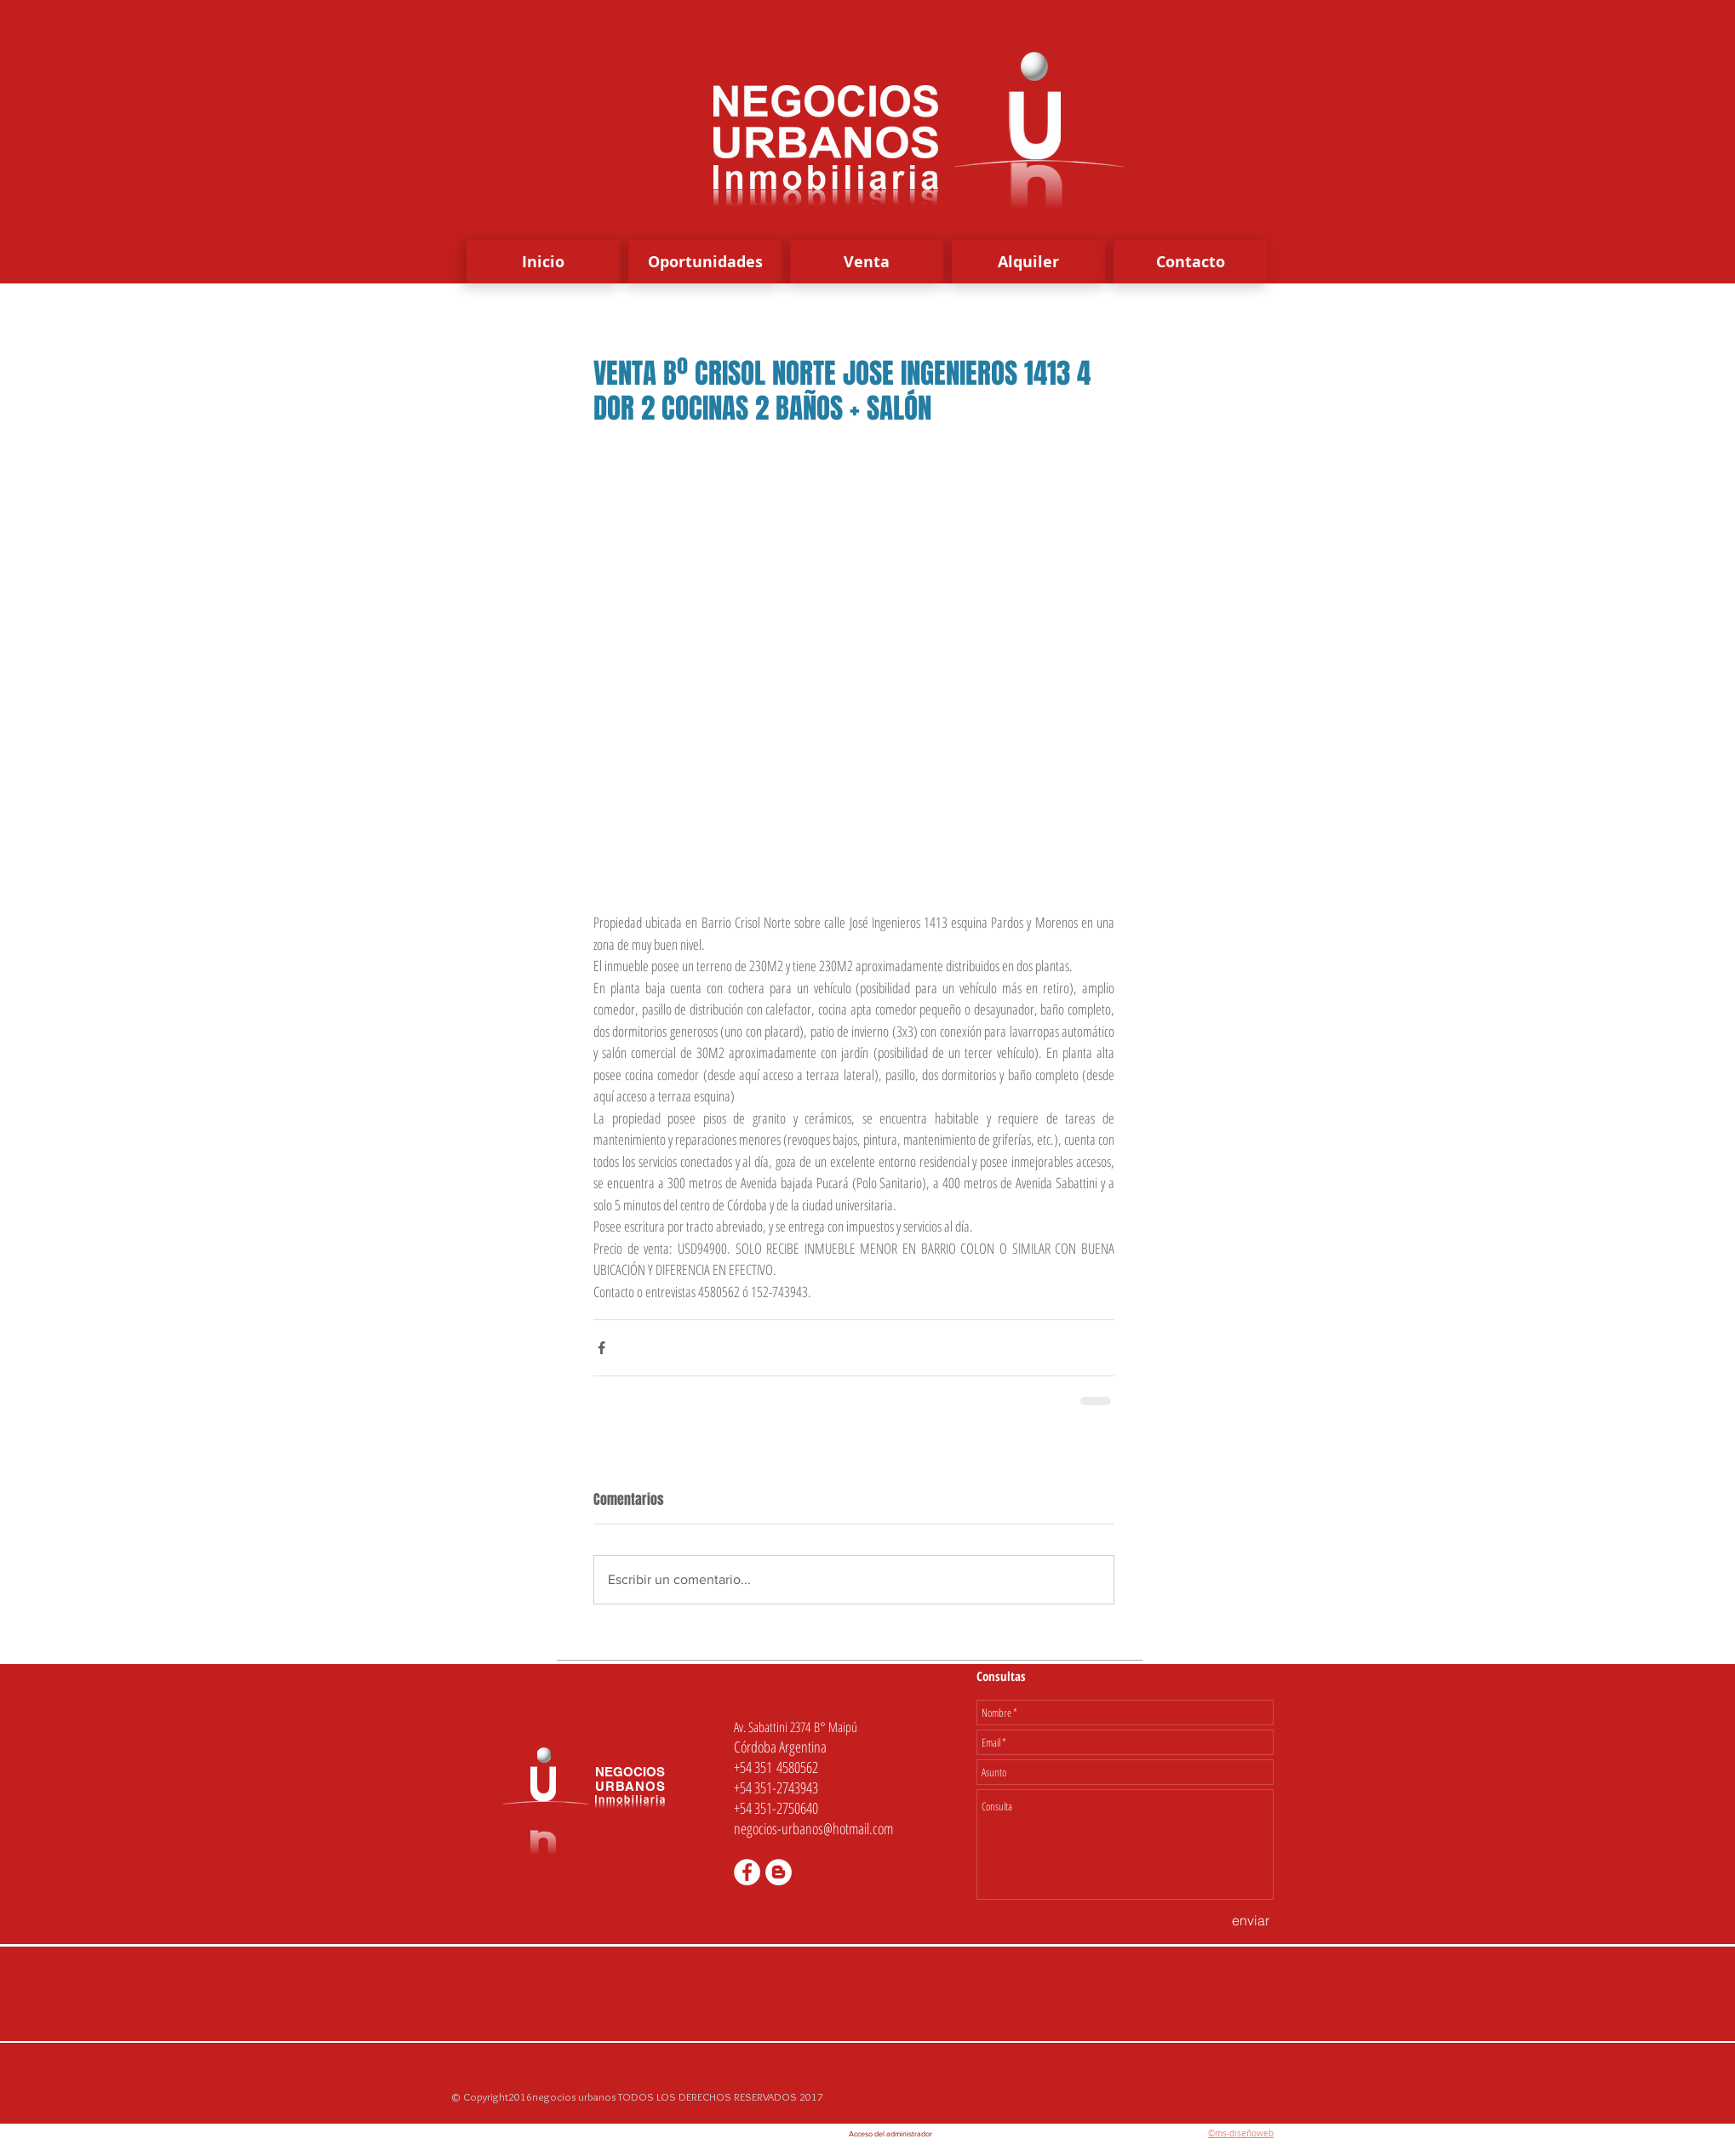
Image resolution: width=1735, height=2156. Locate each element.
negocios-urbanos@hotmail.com (813, 1828)
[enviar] (1251, 1920)
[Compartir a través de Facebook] (601, 1348)
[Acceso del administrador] (890, 2133)
